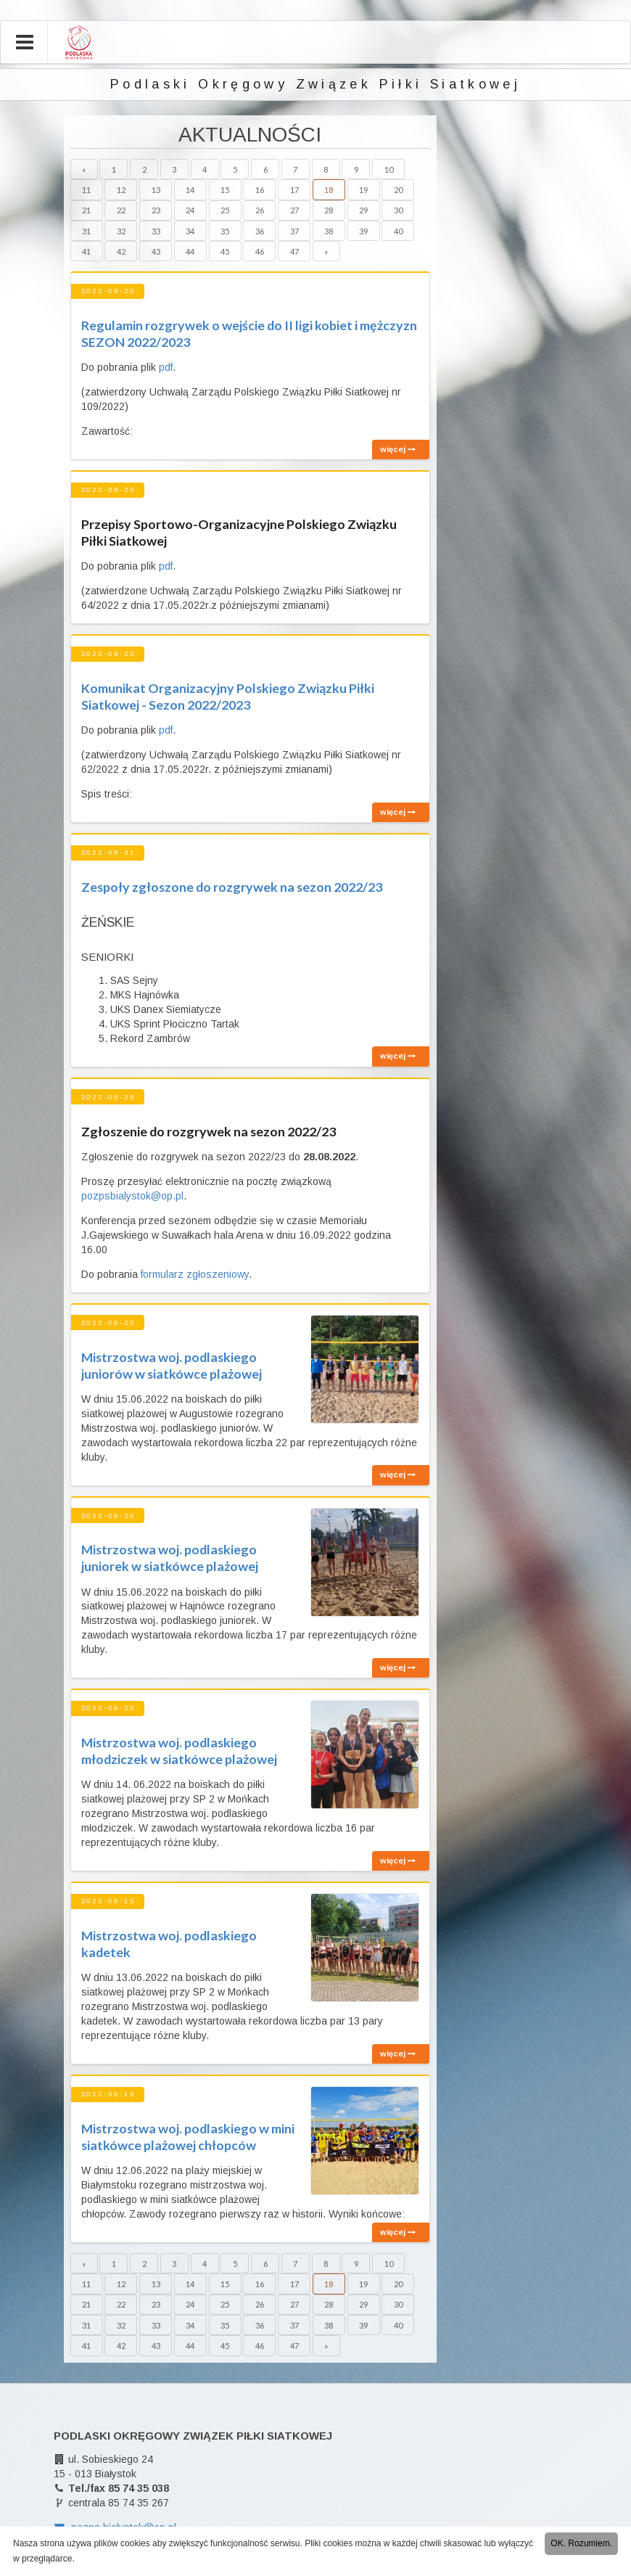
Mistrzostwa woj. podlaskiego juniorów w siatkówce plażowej (171, 1365)
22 (121, 210)
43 (156, 251)
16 (259, 189)
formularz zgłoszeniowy (195, 1274)
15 (224, 189)
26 (259, 210)
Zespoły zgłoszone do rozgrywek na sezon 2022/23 (231, 887)
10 (388, 169)
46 (259, 251)
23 (156, 210)
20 (398, 189)
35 (224, 231)
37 (294, 231)
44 (190, 251)
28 (328, 210)
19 (363, 189)
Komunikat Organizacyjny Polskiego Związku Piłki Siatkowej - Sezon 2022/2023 (227, 696)
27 (294, 210)
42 (121, 251)
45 (224, 251)
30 (398, 210)
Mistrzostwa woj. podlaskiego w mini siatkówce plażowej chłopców (187, 2136)
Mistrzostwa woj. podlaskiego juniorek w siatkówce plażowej (169, 1557)
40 (398, 231)
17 (294, 189)
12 (121, 189)
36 (259, 231)
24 (190, 210)
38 (328, 231)
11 (86, 189)
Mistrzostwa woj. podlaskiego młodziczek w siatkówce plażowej (179, 1750)
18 (328, 189)
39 (363, 231)
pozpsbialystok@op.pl (132, 1196)
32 (121, 231)
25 (224, 210)
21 (86, 210)
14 (190, 189)
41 (86, 251)
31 (86, 231)
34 (190, 231)
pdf (166, 367)
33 (156, 231)
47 (294, 251)
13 (156, 189)
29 (363, 210)
